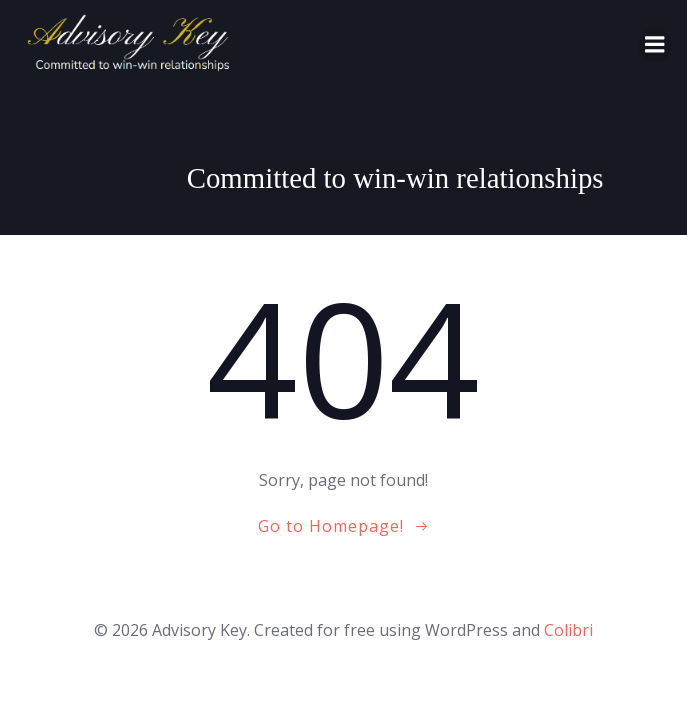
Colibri (568, 630)
